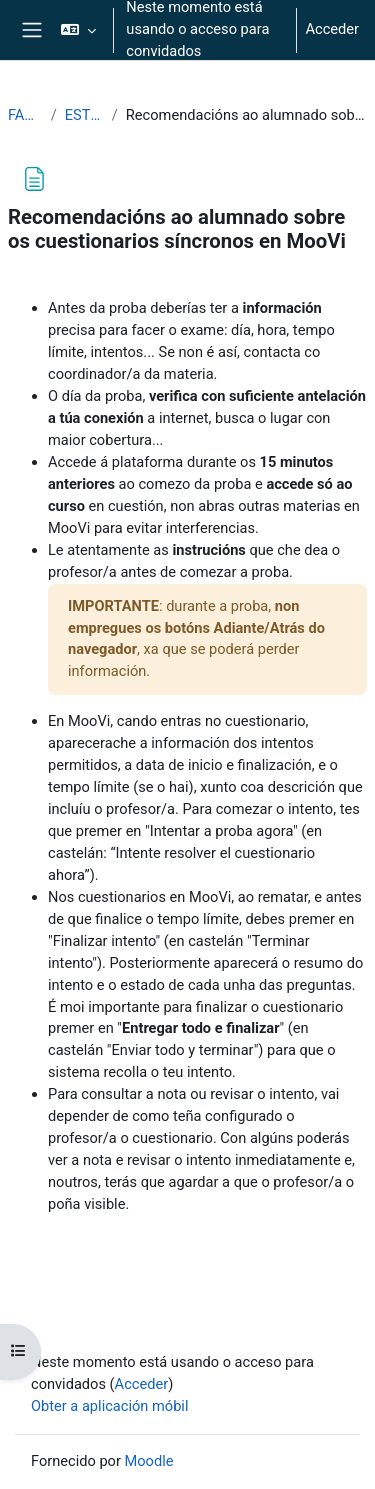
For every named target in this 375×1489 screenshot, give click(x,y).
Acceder (332, 29)
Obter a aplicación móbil (109, 1406)
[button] (78, 30)
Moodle (149, 1461)
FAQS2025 (25, 115)
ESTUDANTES (84, 115)
